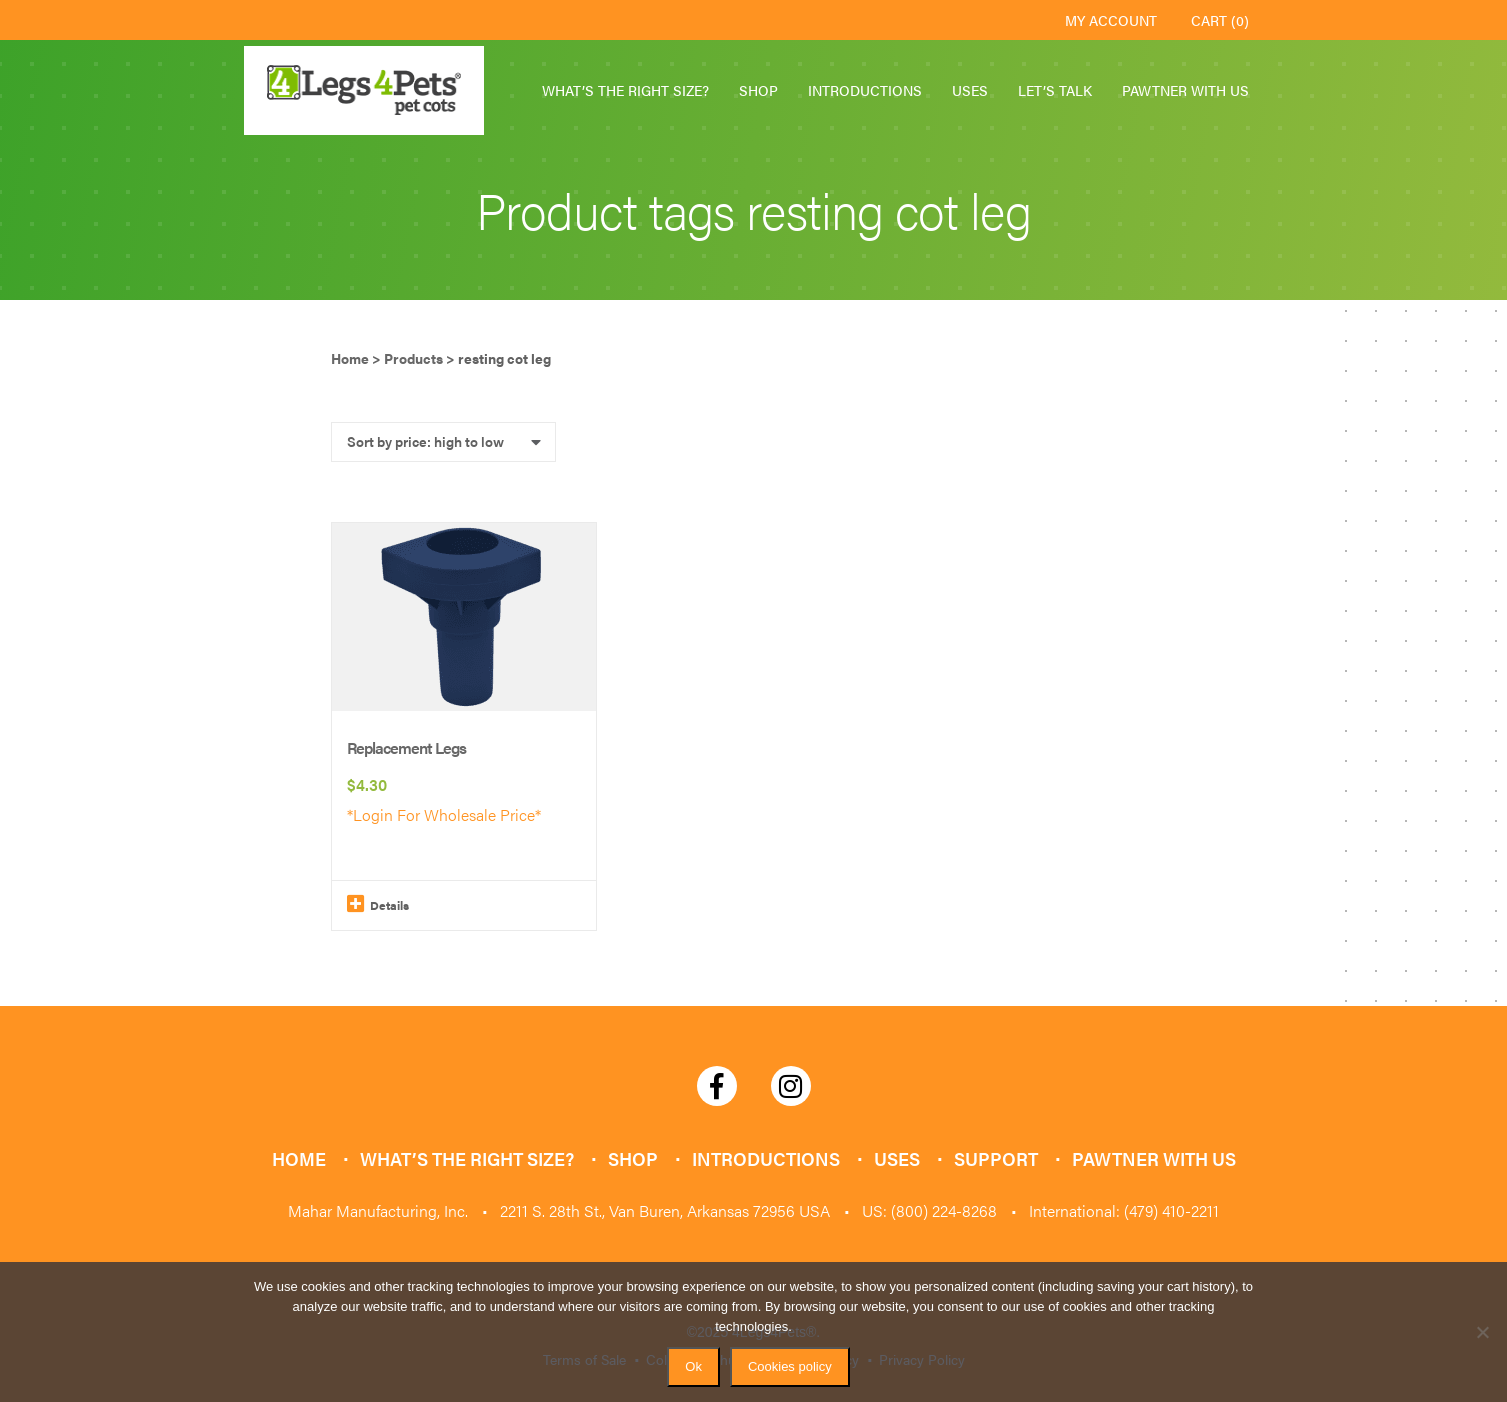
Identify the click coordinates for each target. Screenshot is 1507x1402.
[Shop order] (443, 442)
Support (996, 1158)
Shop (758, 90)
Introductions (865, 90)
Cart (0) (1220, 20)
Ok (693, 1366)
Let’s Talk (1055, 90)
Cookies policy (790, 1366)
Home (299, 1158)
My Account (1111, 20)
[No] (1482, 1332)
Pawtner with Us (1185, 90)
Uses (970, 90)
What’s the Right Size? (625, 90)
